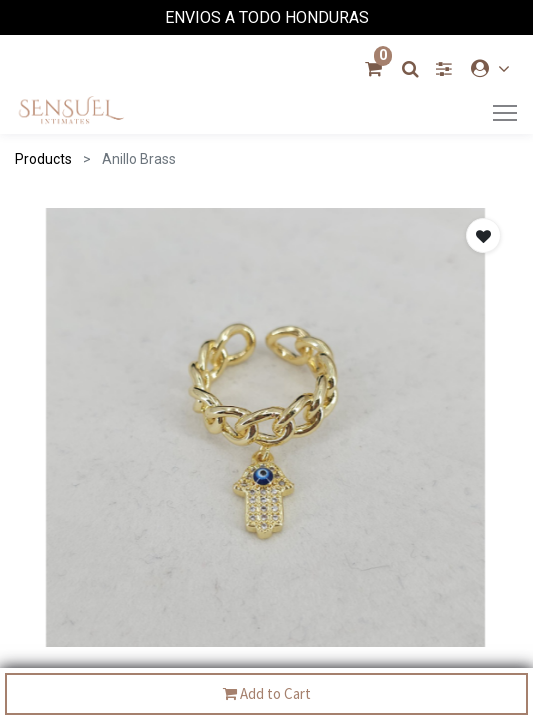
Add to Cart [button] (267, 694)
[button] (483, 235)
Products (43, 159)
